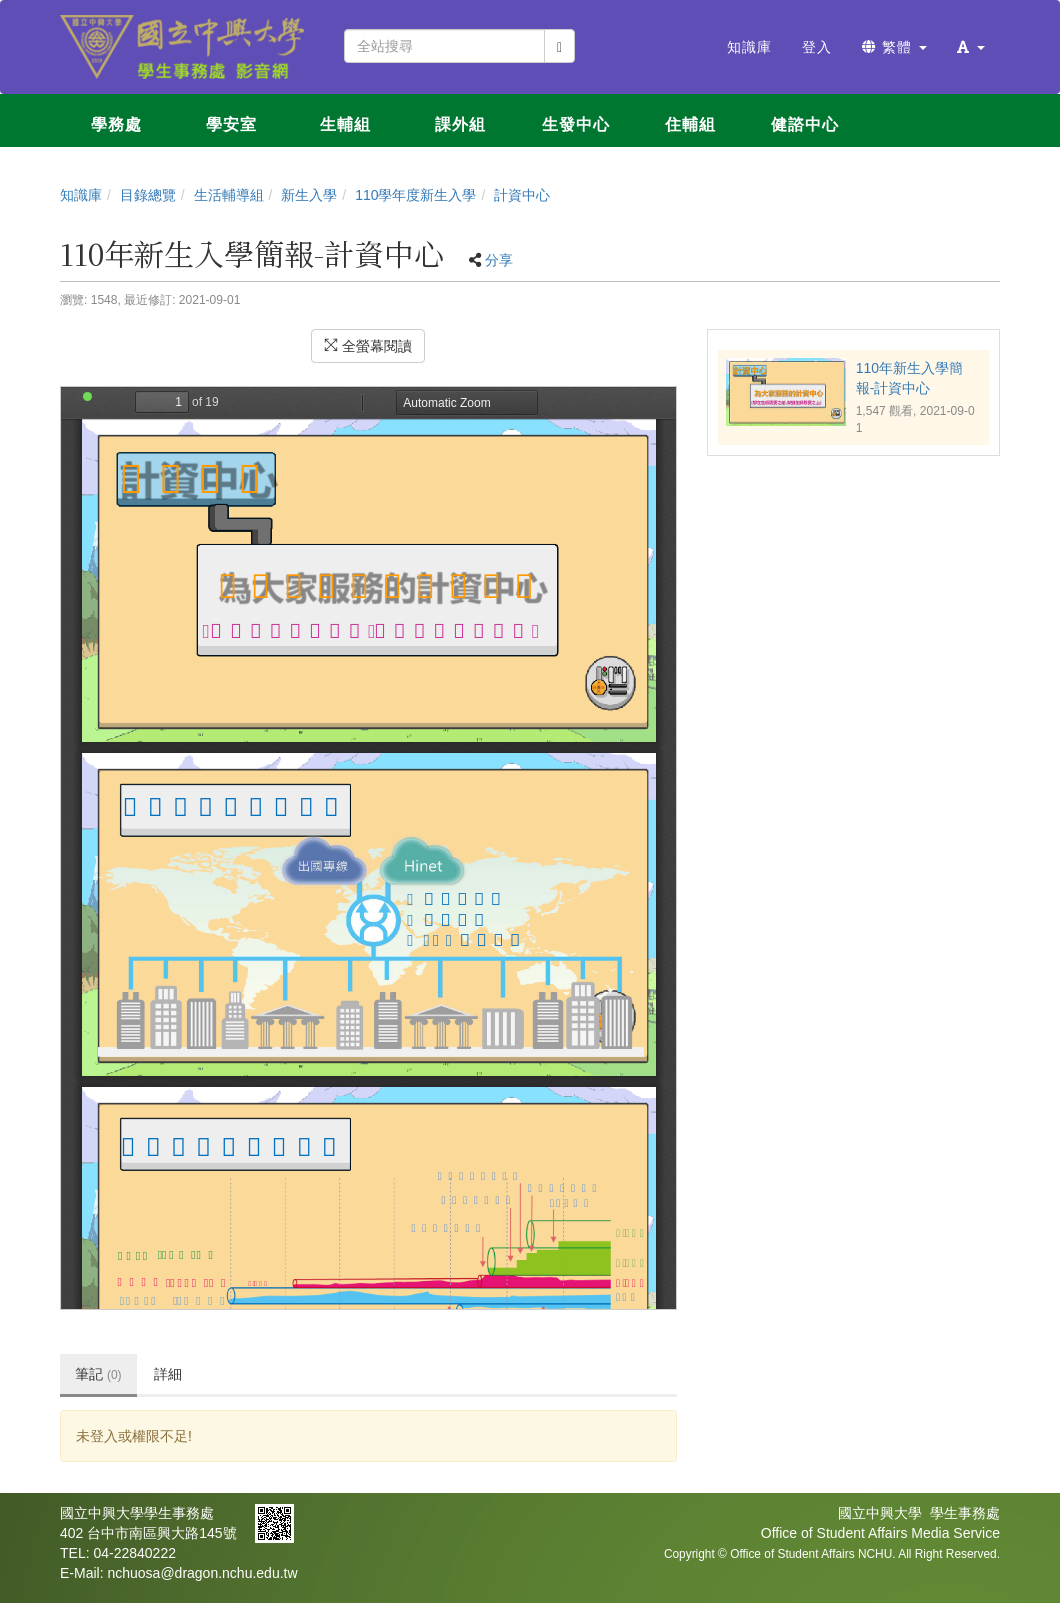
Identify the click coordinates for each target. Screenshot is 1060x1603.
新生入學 (309, 195)
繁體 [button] (894, 47)
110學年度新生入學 (415, 195)
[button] (971, 47)
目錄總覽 (148, 195)
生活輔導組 (229, 195)
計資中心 (522, 195)
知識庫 (81, 195)
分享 (499, 260)
